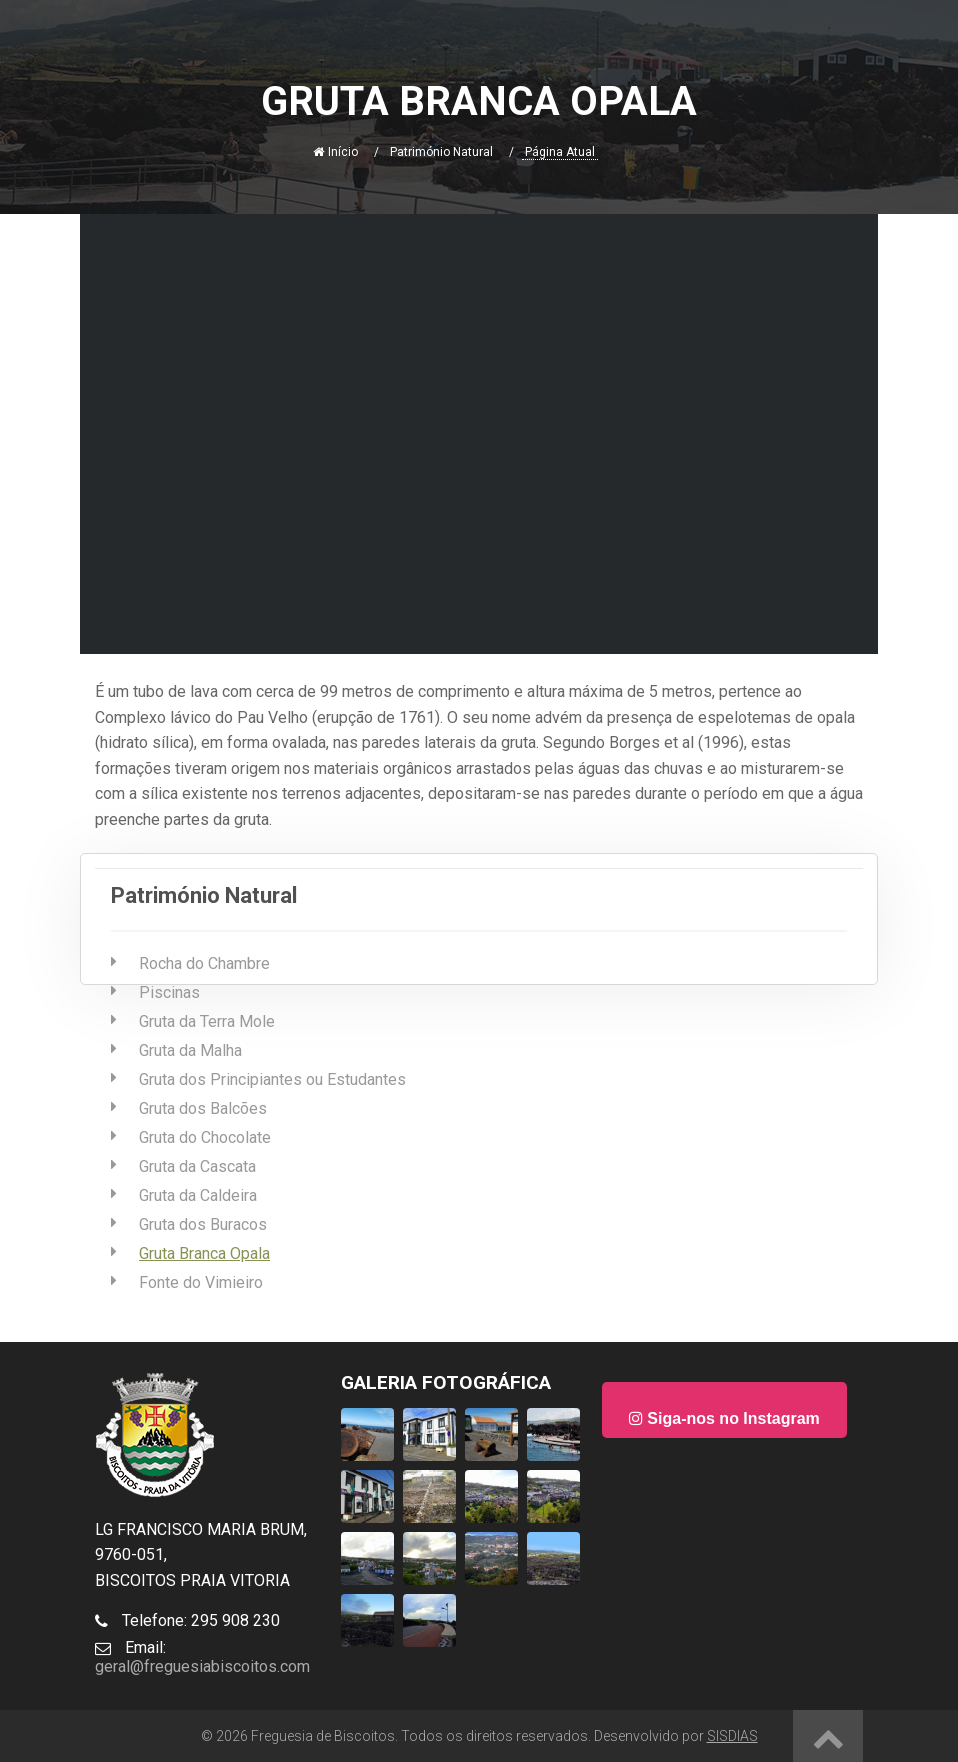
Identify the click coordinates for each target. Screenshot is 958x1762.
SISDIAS (732, 1736)
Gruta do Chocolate (205, 1137)
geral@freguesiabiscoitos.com (202, 1666)
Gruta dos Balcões (203, 1108)
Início (335, 152)
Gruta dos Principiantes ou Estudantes (272, 1079)
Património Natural (441, 152)
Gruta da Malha (190, 1050)
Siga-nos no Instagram (724, 1418)
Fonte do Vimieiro (201, 1282)
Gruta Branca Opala (204, 1253)
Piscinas (169, 992)
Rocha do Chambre (204, 963)
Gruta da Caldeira (198, 1195)
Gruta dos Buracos (203, 1224)
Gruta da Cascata (197, 1166)
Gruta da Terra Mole (207, 1021)
